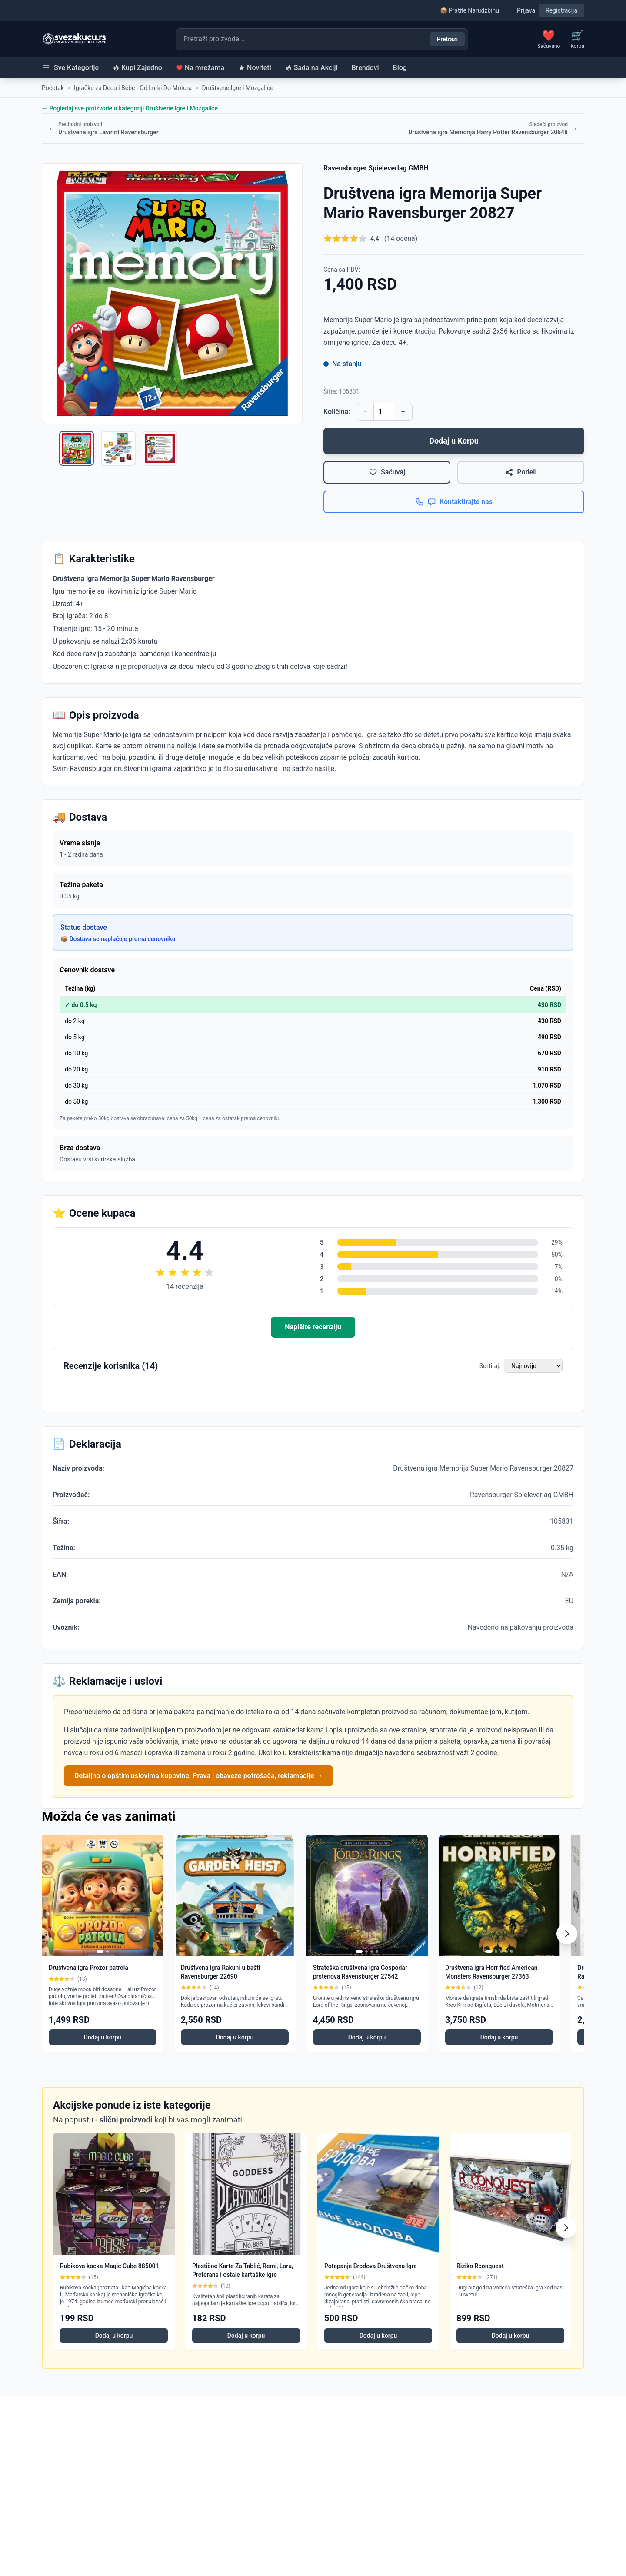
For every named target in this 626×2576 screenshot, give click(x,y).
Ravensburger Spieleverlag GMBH (376, 168)
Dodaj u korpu (103, 2037)
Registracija (561, 10)
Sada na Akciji (311, 67)
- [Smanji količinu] (365, 411)
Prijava (526, 10)
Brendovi (365, 67)
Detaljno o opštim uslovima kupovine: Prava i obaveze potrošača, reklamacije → (198, 1776)
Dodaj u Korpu (454, 440)
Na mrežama (200, 67)
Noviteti (254, 67)
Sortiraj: (489, 1365)
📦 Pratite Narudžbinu (469, 10)
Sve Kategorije (70, 67)
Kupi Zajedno (137, 67)
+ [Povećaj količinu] (403, 411)
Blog (400, 67)
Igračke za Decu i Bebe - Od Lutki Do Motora (133, 87)
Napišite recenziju (313, 1327)
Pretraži (447, 39)
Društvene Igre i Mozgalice (237, 87)
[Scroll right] (566, 1933)
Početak (53, 87)
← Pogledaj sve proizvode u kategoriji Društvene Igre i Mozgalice (130, 108)
